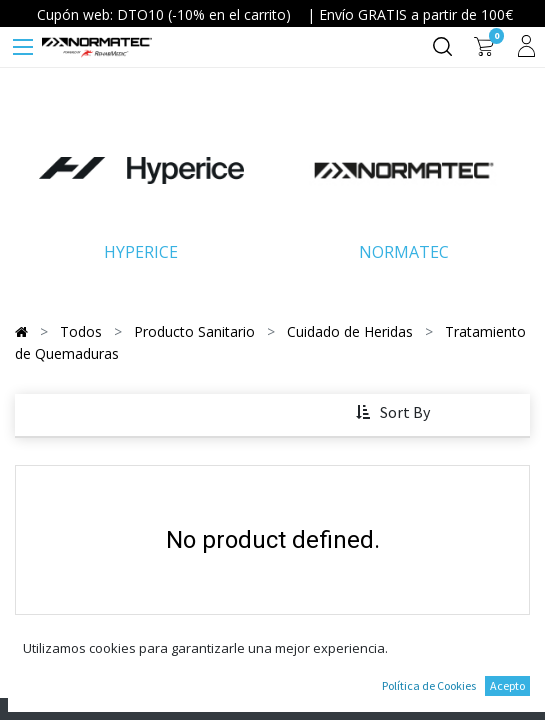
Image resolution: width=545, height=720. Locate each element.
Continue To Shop (273, 648)
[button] (395, 413)
